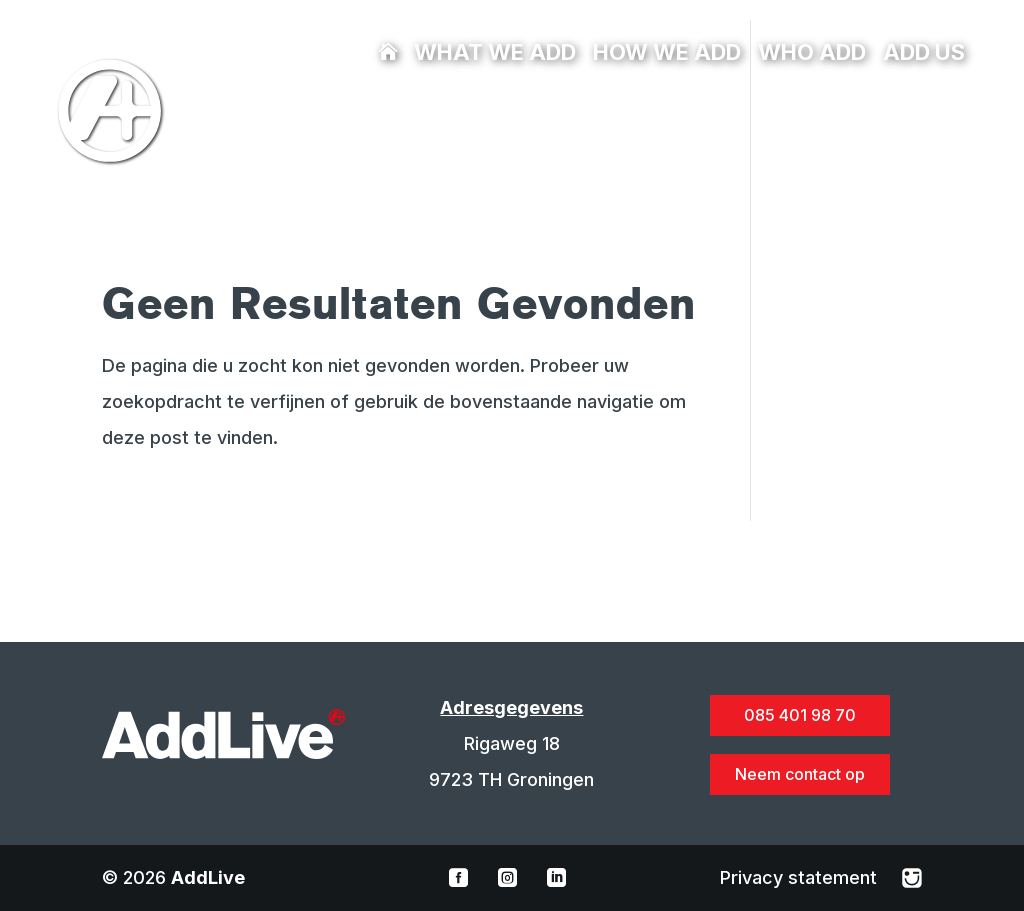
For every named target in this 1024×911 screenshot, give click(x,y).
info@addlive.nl (347, 115)
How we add (667, 55)
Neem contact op (800, 774)
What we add (495, 55)
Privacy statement (801, 877)
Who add (812, 55)
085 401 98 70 (301, 115)
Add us (924, 55)
